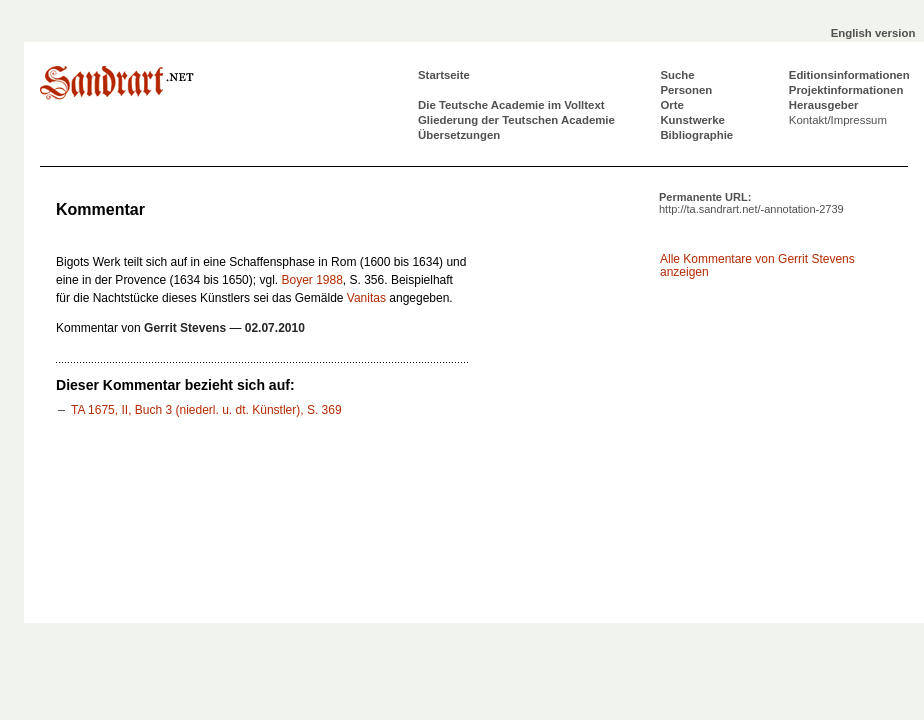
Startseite (444, 75)
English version (873, 33)
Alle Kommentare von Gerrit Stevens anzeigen (757, 265)
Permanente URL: (751, 203)
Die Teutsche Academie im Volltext (511, 105)
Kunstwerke (692, 120)
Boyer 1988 (311, 280)
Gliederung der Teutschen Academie (516, 120)
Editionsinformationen (849, 75)
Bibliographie (696, 135)
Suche (677, 75)
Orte (671, 105)
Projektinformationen (846, 90)
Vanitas (366, 298)
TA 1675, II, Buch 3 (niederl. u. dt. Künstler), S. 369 (206, 410)
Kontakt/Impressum (838, 120)
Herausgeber (824, 105)
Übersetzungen (459, 135)
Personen (686, 90)
